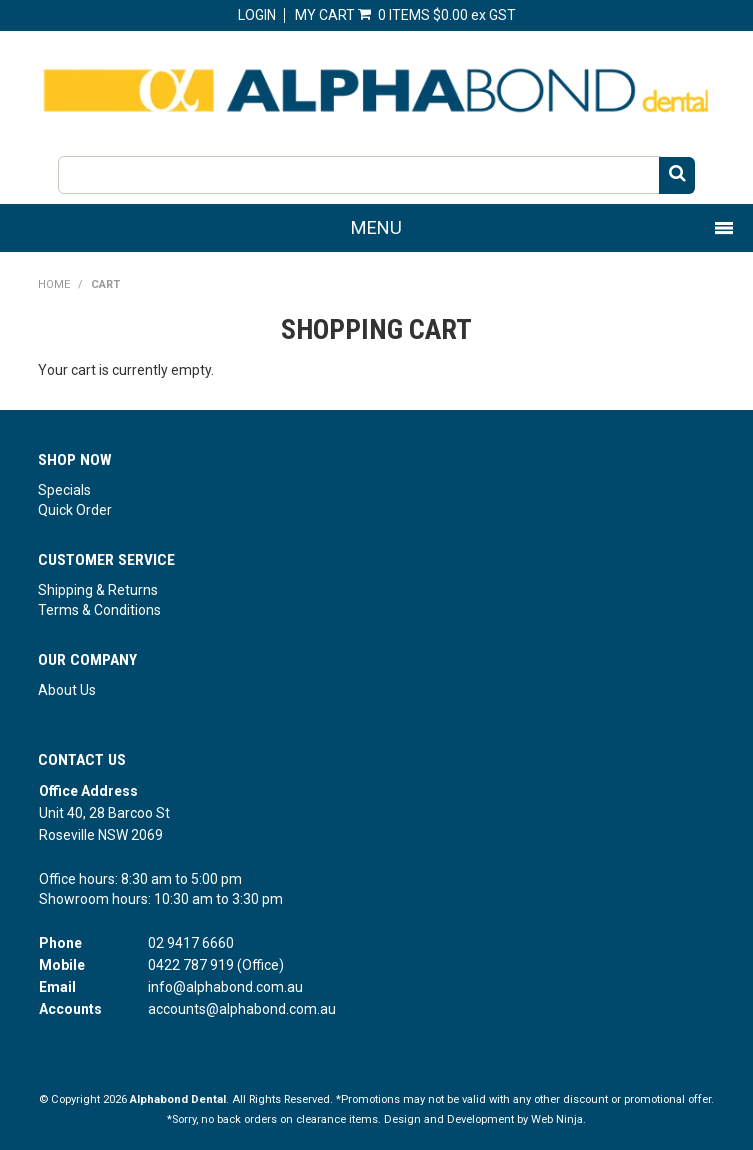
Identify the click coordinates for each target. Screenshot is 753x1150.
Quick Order (75, 510)
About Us (67, 690)
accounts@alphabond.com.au (242, 1009)
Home (54, 284)
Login (257, 15)
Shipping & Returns (98, 590)
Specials (64, 490)
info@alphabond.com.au (225, 987)
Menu (376, 227)
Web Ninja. (558, 1119)
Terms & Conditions (99, 610)
